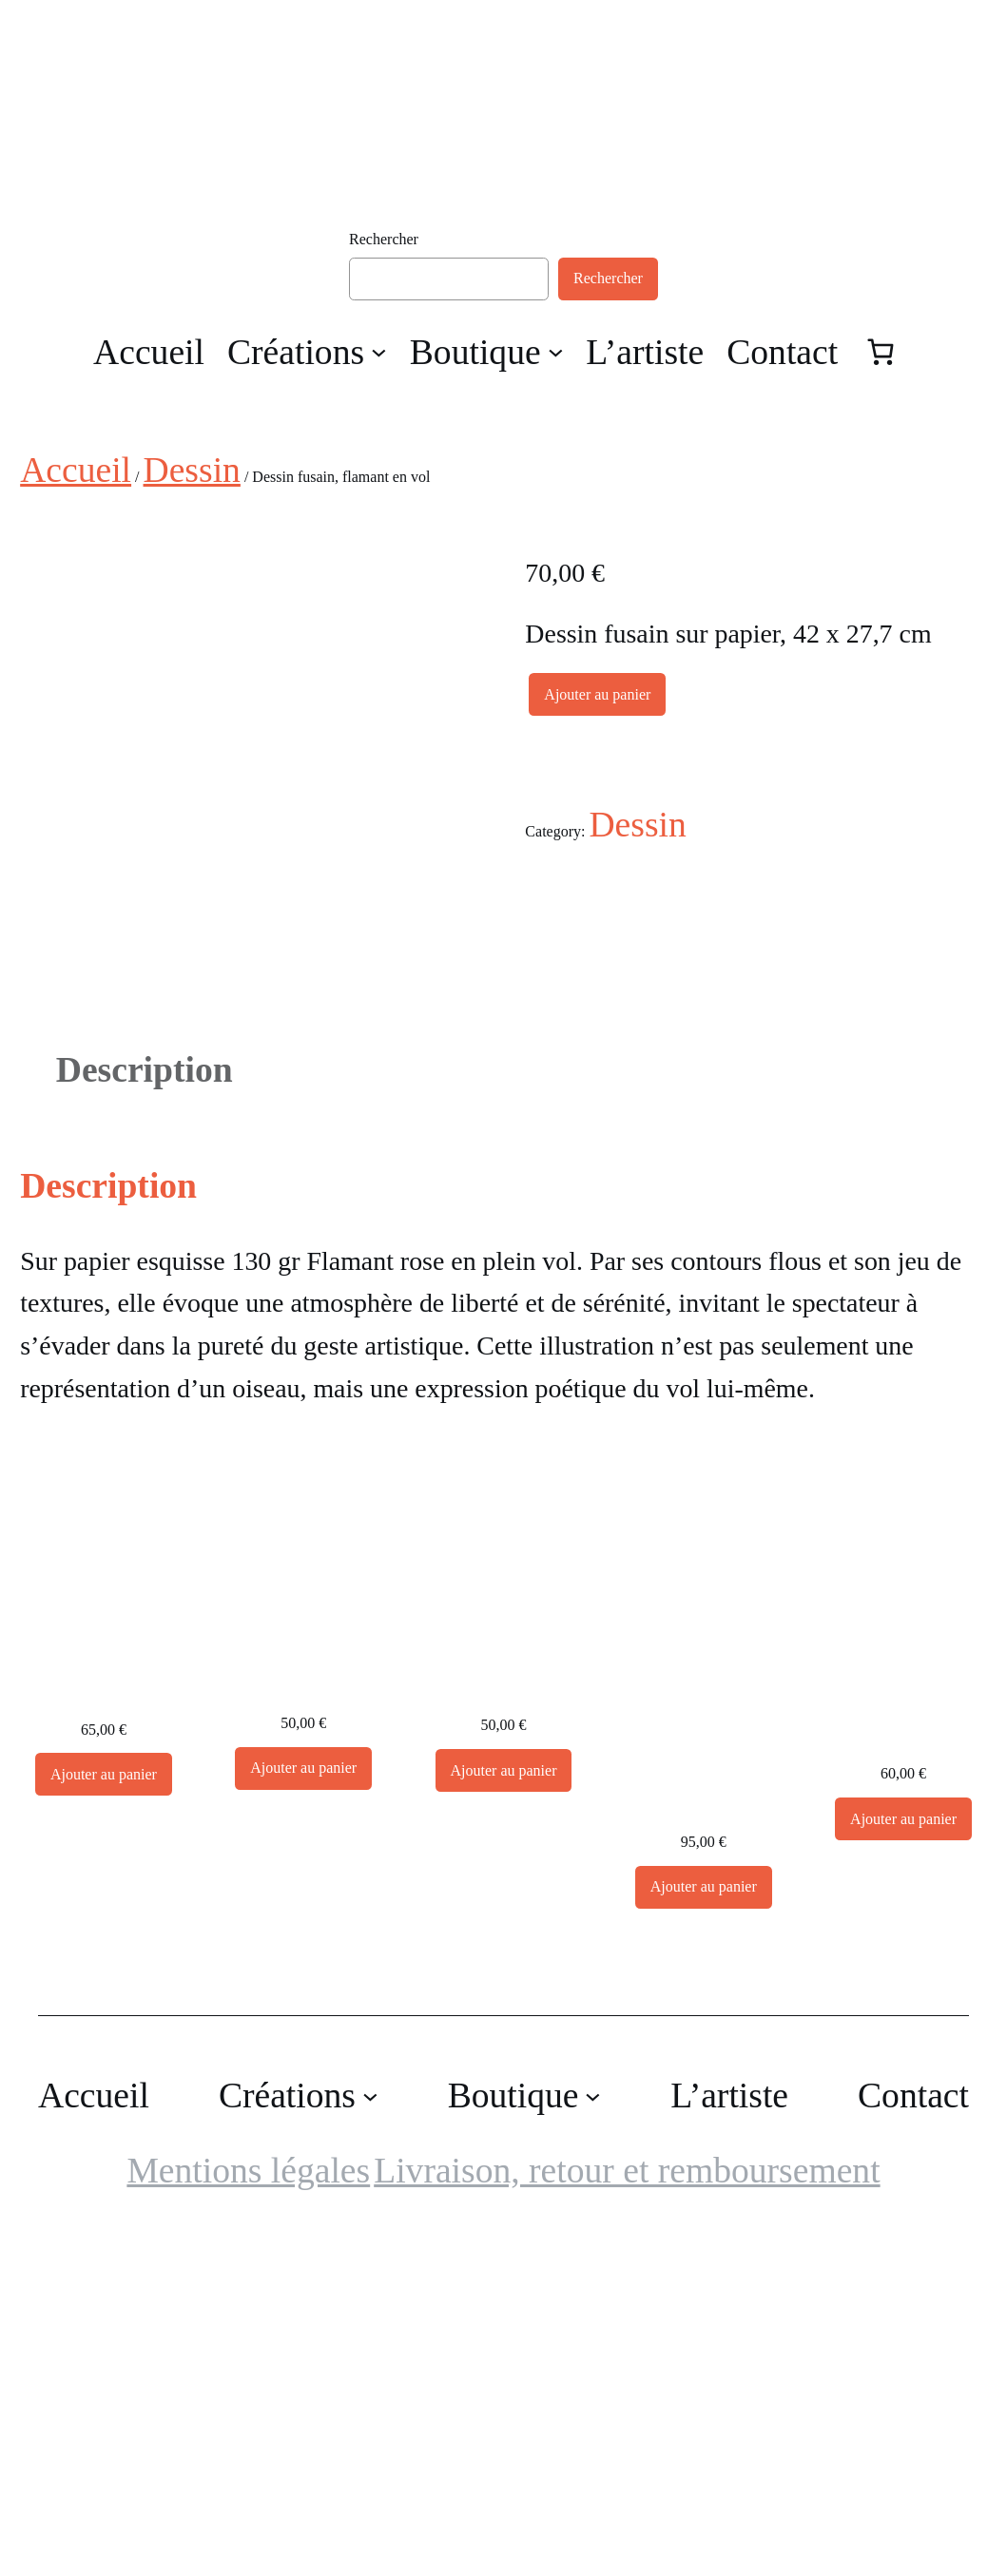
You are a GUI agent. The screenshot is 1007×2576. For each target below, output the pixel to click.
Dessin (192, 470)
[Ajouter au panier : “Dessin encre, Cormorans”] (703, 2226)
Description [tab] (144, 1409)
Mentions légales (248, 2509)
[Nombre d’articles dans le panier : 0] (880, 351)
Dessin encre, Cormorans (704, 2130)
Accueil (75, 470)
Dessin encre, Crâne (903, 2062)
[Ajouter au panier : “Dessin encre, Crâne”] (903, 2158)
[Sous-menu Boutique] (556, 351)
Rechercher (383, 239)
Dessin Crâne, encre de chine (104, 2017)
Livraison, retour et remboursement (627, 2509)
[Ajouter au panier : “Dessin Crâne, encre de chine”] (103, 2113)
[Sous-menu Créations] (379, 351)
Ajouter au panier (597, 694)
